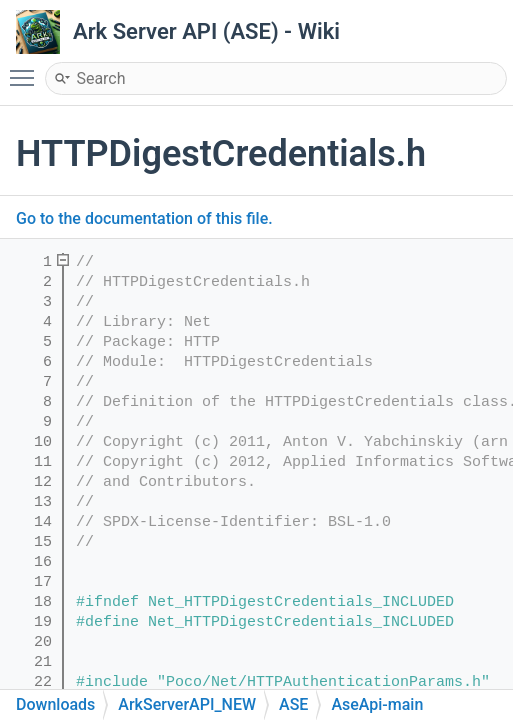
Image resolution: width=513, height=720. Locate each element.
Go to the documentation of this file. (144, 218)
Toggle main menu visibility (27, 69)
